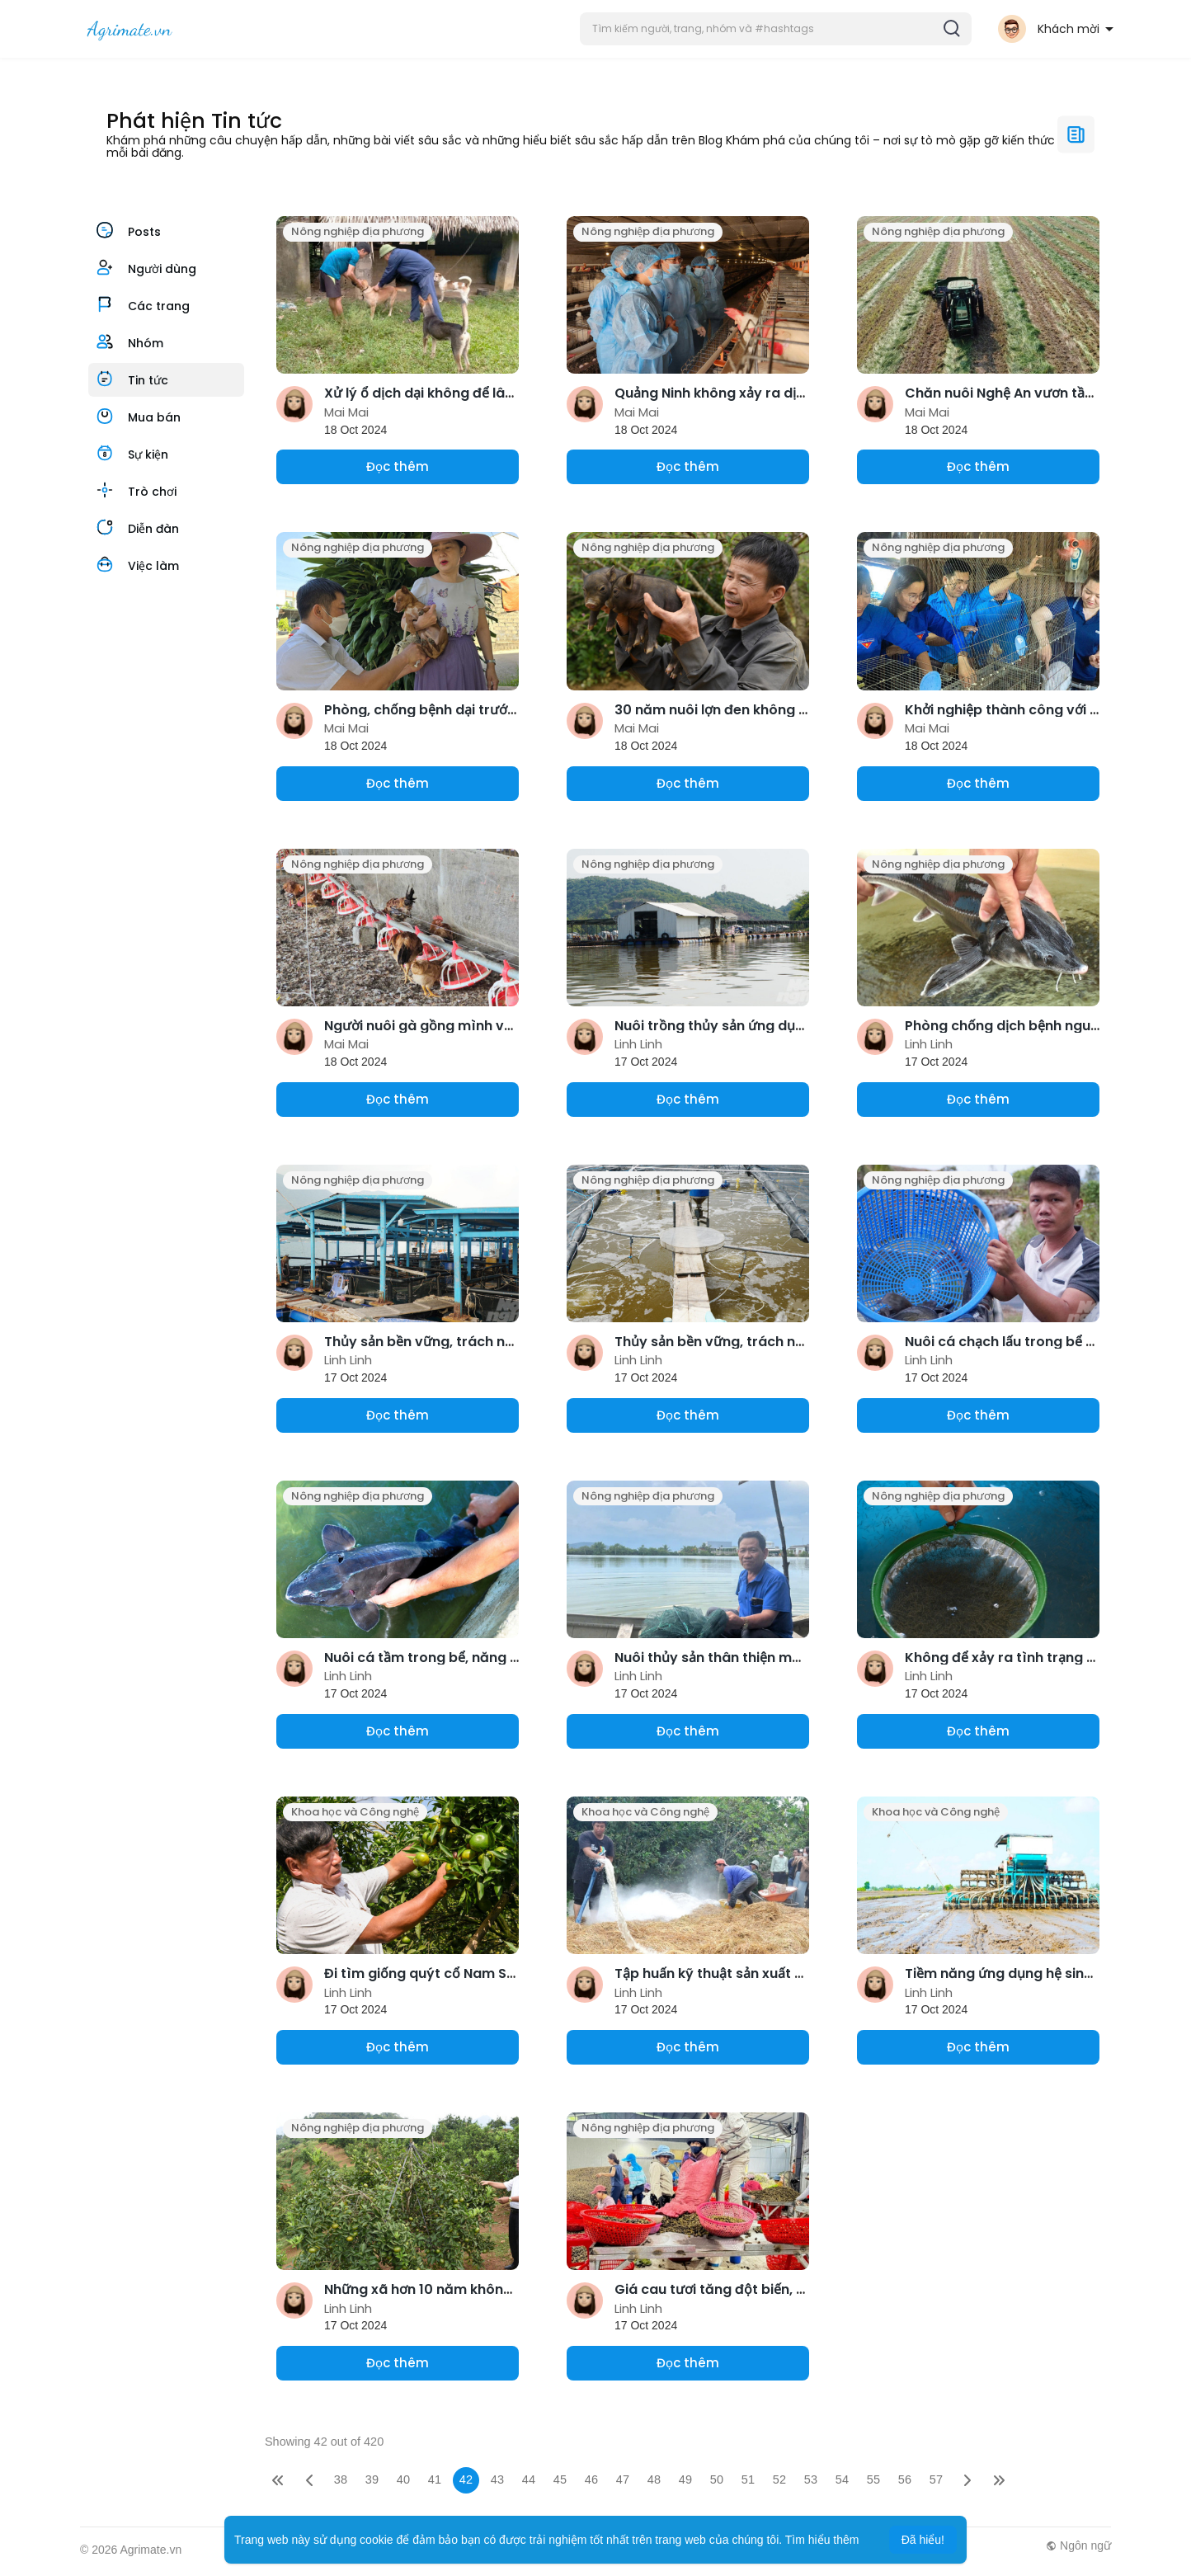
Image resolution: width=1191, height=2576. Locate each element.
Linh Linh (638, 1044)
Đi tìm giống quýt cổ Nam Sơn (423, 1973)
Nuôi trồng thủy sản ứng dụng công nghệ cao (765, 1025)
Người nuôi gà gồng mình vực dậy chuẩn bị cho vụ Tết (503, 1025)
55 (873, 2479)
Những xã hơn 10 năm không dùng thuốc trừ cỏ (480, 2289)
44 (528, 2479)
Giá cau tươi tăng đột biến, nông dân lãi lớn (758, 2289)
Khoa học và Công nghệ (355, 1812)
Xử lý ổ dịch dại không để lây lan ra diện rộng (472, 393)
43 (497, 2479)
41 (434, 2479)
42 (466, 2479)
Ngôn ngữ (1078, 2545)
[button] (776, 28)
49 (685, 2479)
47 (622, 2479)
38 (340, 2479)
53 (810, 2479)
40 (403, 2479)
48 (654, 2479)
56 (904, 2479)
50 (716, 2479)
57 (936, 2479)
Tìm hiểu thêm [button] (822, 2539)
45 (560, 2479)
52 (779, 2479)
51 (748, 2479)
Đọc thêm (397, 466)
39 (372, 2479)
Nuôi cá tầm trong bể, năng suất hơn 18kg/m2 (476, 1657)
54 (842, 2479)
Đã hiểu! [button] (922, 2539)
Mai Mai (346, 412)
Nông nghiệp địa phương (357, 231)
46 (591, 2479)
